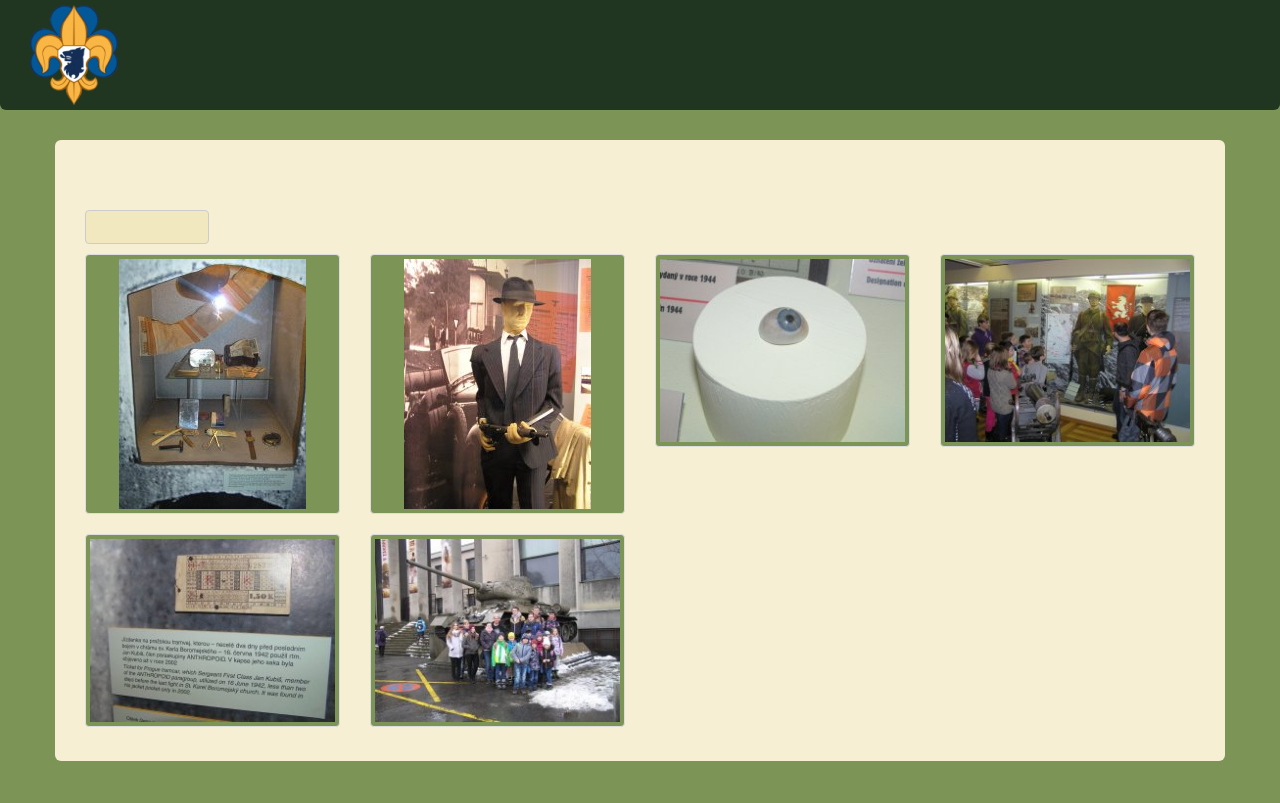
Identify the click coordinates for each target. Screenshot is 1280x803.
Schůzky (955, 90)
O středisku (1047, 90)
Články (1134, 90)
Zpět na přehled (147, 227)
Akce (741, 90)
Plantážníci (1141, 35)
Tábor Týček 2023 (843, 90)
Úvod (601, 90)
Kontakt (671, 90)
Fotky (1203, 90)
